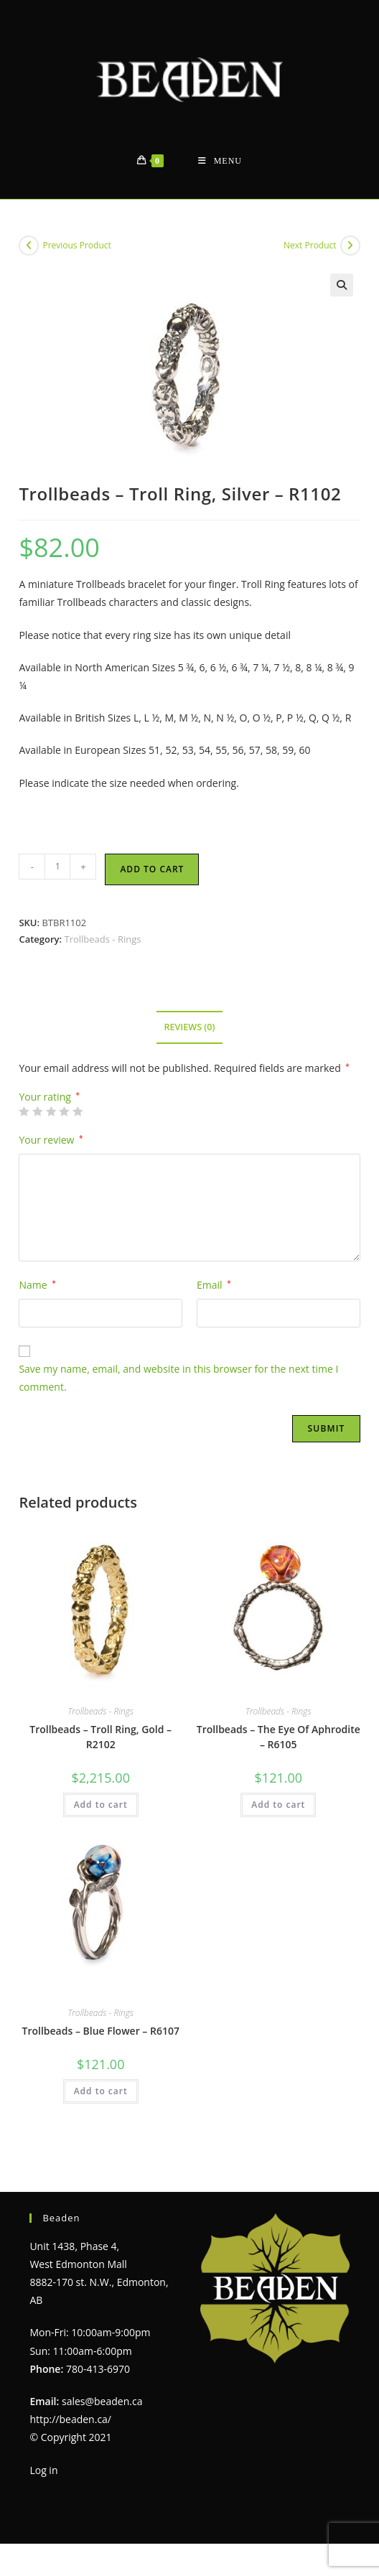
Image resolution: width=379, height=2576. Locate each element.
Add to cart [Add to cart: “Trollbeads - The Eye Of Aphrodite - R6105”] (278, 1804)
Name (37, 1285)
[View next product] (350, 245)
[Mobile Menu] (220, 161)
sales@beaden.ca (102, 2401)
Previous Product (76, 245)
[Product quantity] (57, 866)
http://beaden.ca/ (70, 2419)
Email (214, 1285)
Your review (51, 1140)
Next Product (310, 245)
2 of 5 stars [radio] (37, 1111)
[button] (341, 285)
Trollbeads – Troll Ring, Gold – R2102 (100, 1736)
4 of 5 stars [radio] (64, 1111)
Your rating (49, 1097)
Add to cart (152, 869)
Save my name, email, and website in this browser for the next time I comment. (178, 1378)
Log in (43, 2470)
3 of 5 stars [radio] (51, 1111)
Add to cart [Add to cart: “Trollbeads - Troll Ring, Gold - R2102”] (101, 1804)
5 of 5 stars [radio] (77, 1111)
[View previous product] (29, 245)
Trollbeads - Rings (102, 939)
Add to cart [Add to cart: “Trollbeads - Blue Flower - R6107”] (101, 2091)
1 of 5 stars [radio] (24, 1111)
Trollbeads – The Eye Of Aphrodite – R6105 (278, 1736)
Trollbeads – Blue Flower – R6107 (100, 2031)
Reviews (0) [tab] (189, 1027)
